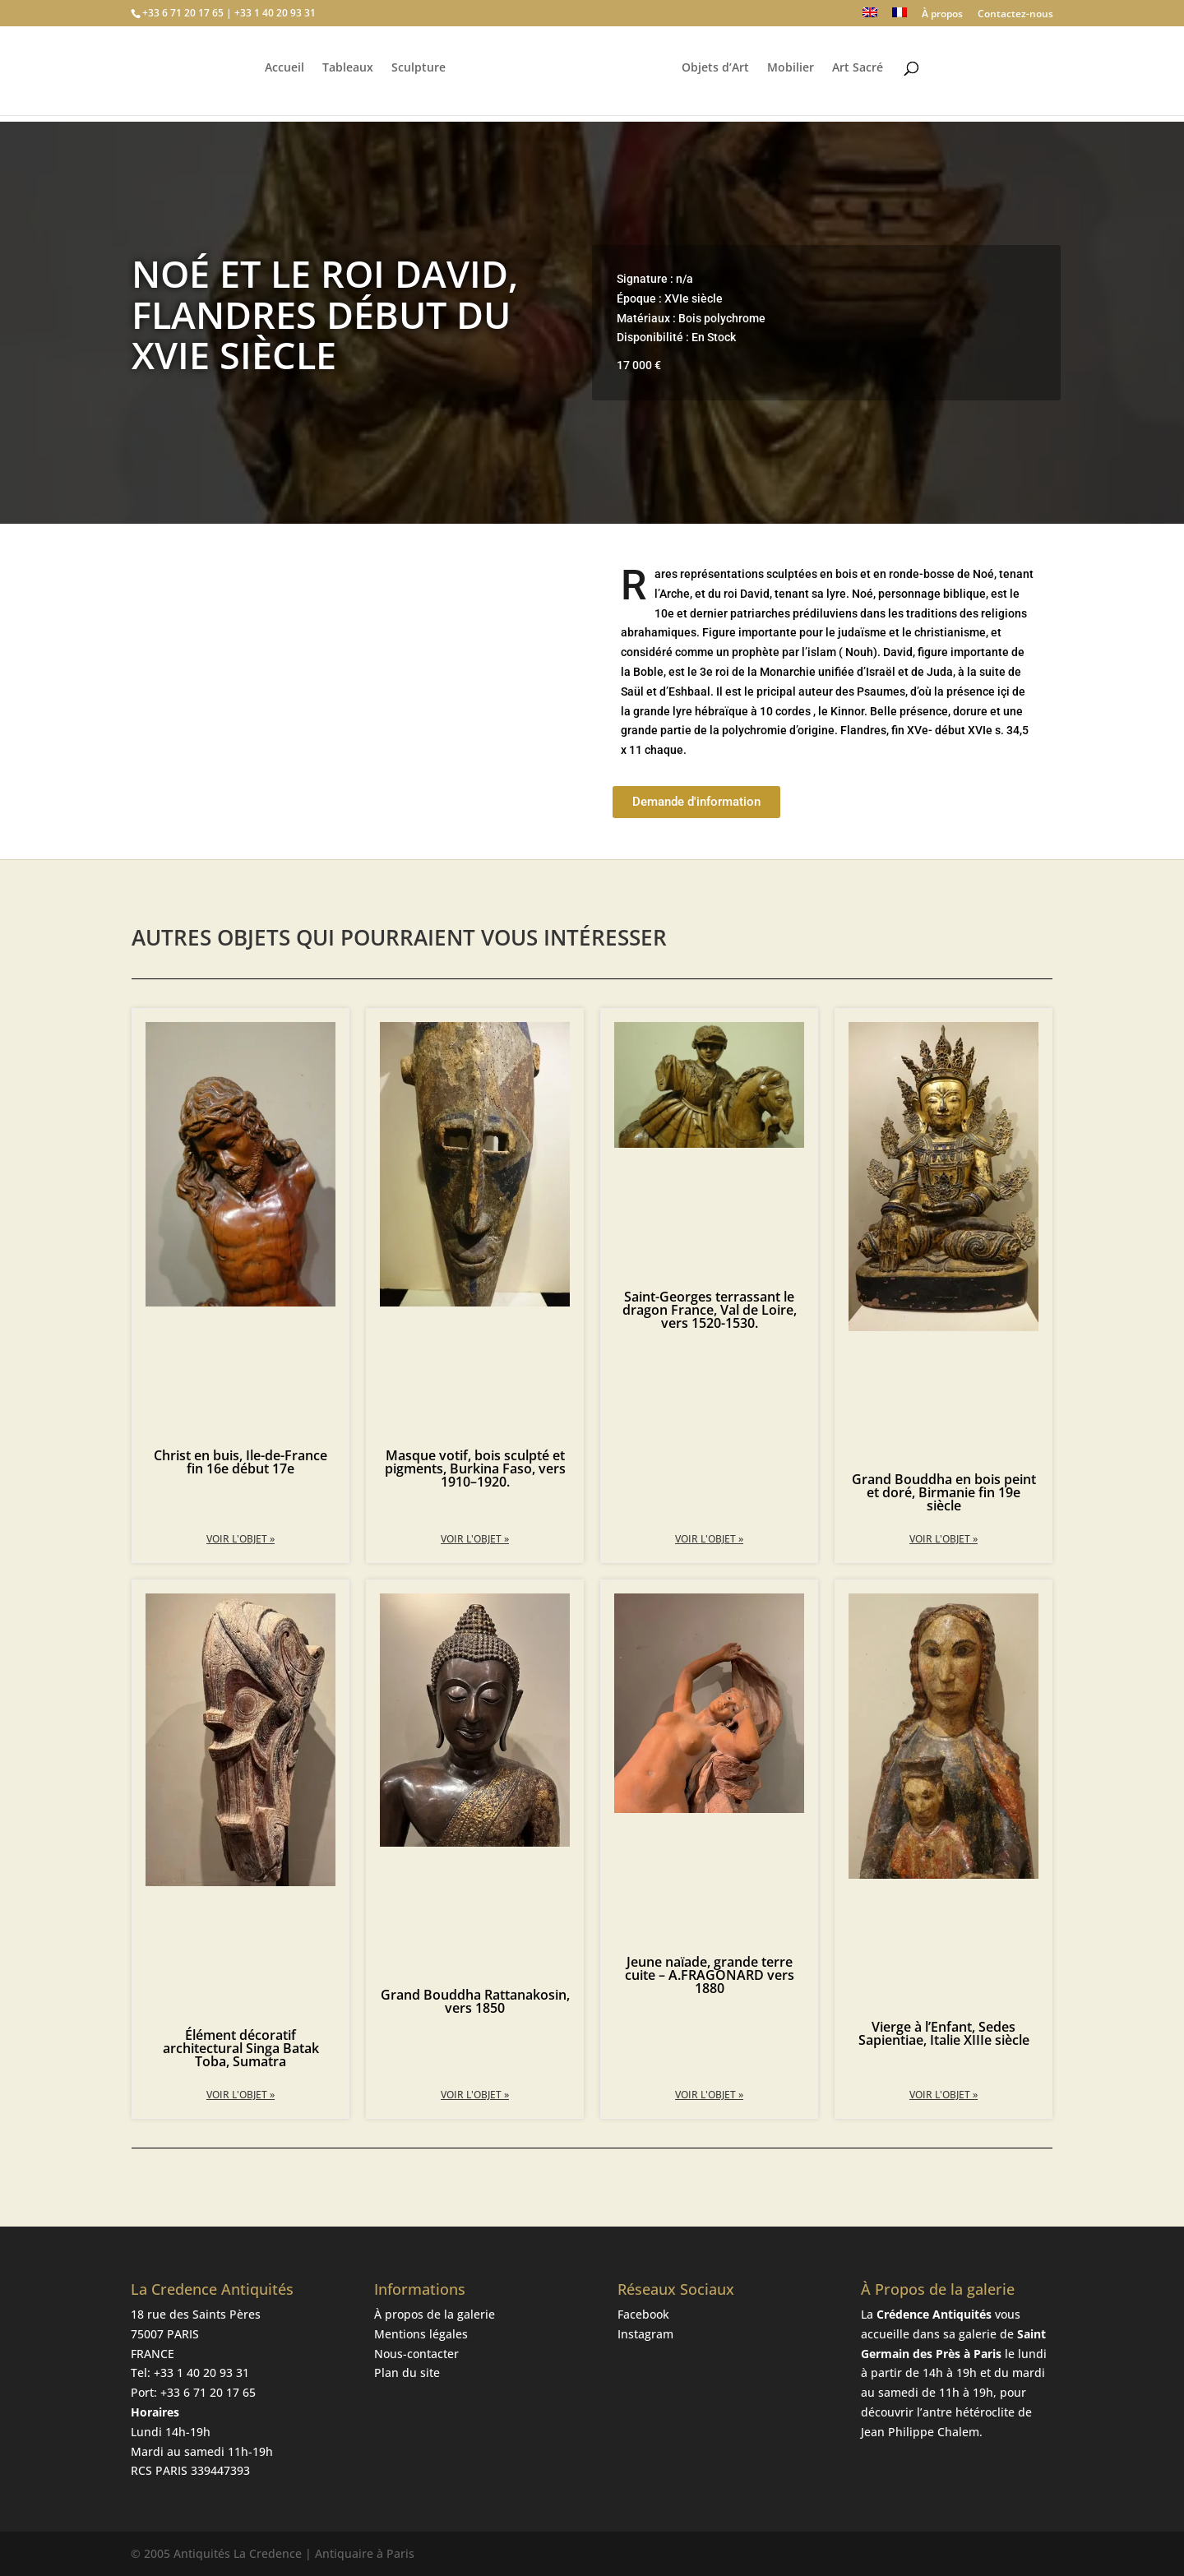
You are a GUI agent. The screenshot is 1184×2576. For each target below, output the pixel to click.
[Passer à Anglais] (870, 16)
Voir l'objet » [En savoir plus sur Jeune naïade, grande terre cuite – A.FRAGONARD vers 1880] (709, 2095)
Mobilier (793, 74)
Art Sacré (860, 74)
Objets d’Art (718, 74)
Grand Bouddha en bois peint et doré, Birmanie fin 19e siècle (944, 1492)
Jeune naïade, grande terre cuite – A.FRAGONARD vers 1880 (709, 1975)
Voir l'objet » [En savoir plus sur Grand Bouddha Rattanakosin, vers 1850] (475, 2095)
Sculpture (416, 74)
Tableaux (345, 74)
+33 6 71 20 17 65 (208, 2392)
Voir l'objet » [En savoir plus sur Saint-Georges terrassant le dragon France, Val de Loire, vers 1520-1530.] (709, 1539)
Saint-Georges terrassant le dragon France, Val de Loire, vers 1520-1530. (709, 1310)
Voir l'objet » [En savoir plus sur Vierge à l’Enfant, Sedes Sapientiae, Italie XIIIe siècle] (943, 2095)
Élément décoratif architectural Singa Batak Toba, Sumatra (241, 2048)
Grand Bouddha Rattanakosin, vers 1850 (475, 2001)
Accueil (282, 74)
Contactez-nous (1015, 15)
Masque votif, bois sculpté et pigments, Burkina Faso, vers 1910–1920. (475, 1468)
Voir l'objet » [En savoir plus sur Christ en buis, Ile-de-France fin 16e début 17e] (240, 1539)
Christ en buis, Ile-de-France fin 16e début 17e (240, 1462)
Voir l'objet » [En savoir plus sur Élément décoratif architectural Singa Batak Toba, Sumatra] (240, 2095)
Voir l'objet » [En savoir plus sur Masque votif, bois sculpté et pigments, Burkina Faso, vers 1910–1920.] (475, 1539)
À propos (942, 15)
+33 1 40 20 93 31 (201, 2372)
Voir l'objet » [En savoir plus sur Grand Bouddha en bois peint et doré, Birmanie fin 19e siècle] (943, 1539)
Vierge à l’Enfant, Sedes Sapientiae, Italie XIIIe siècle (943, 2033)
